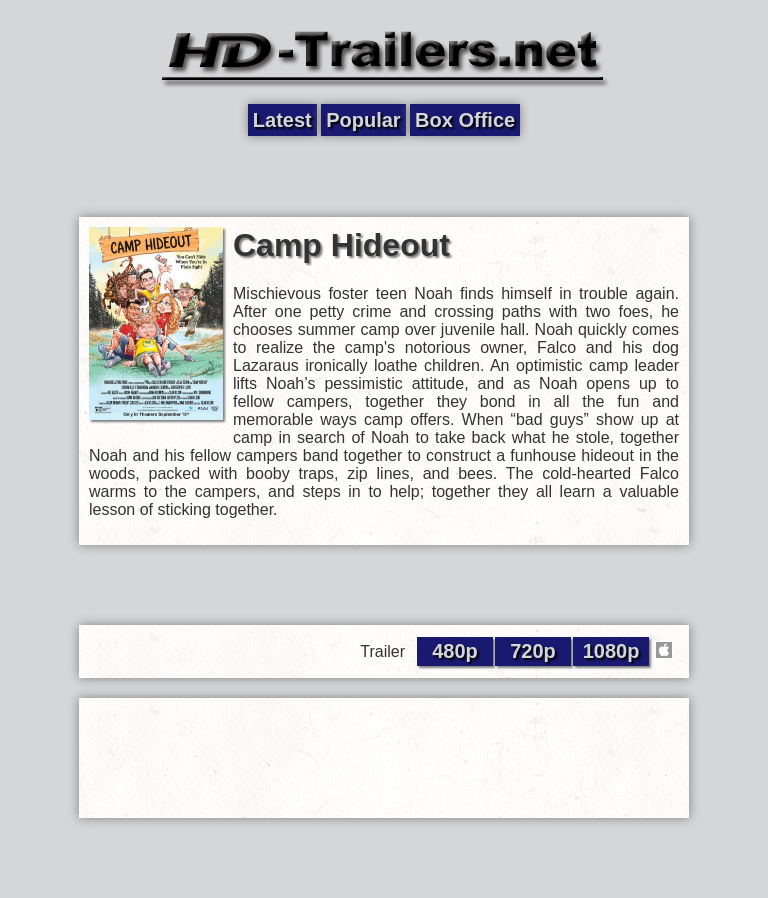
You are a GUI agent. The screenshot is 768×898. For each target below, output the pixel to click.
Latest (282, 120)
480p (455, 651)
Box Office (465, 120)
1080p (611, 651)
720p (533, 651)
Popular (363, 120)
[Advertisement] (384, 177)
